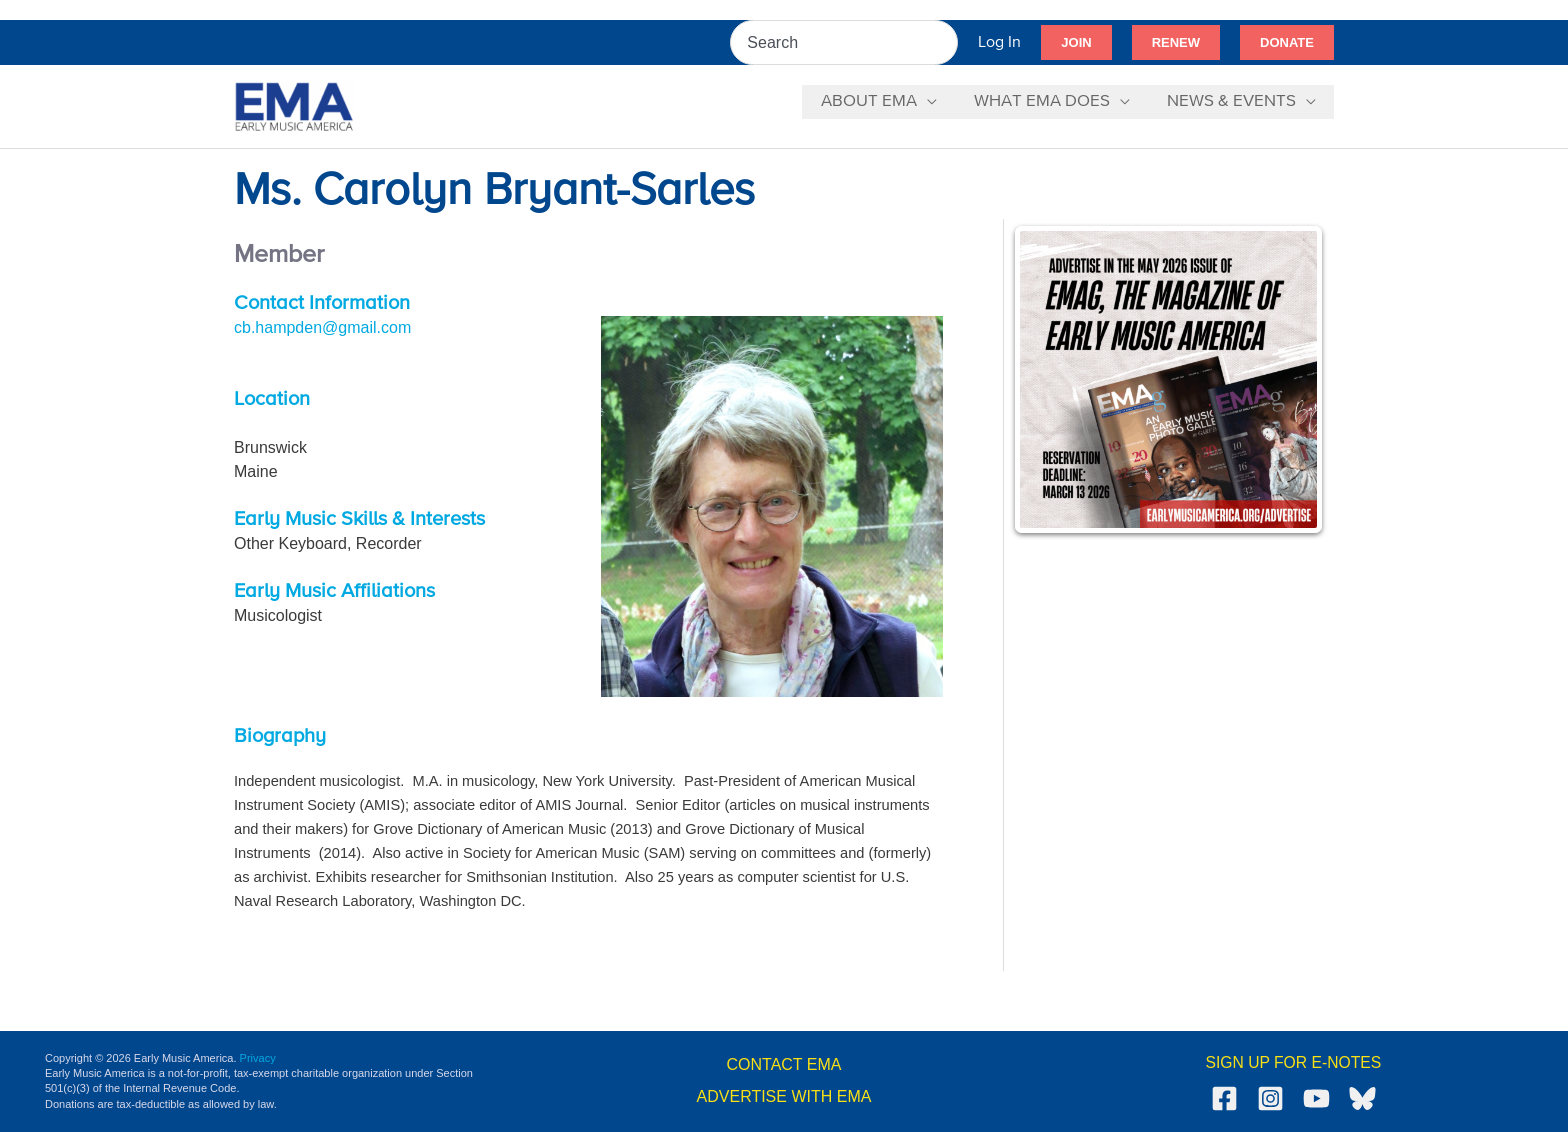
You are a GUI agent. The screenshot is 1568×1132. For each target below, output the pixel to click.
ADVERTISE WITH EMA (784, 1096)
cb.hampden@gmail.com (322, 327)
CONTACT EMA (784, 1064)
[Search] (944, 42)
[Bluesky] (1362, 1098)
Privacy (258, 1058)
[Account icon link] (999, 42)
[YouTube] (1316, 1098)
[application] (934, 102)
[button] (1076, 43)
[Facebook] (1224, 1098)
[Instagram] (1270, 1098)
